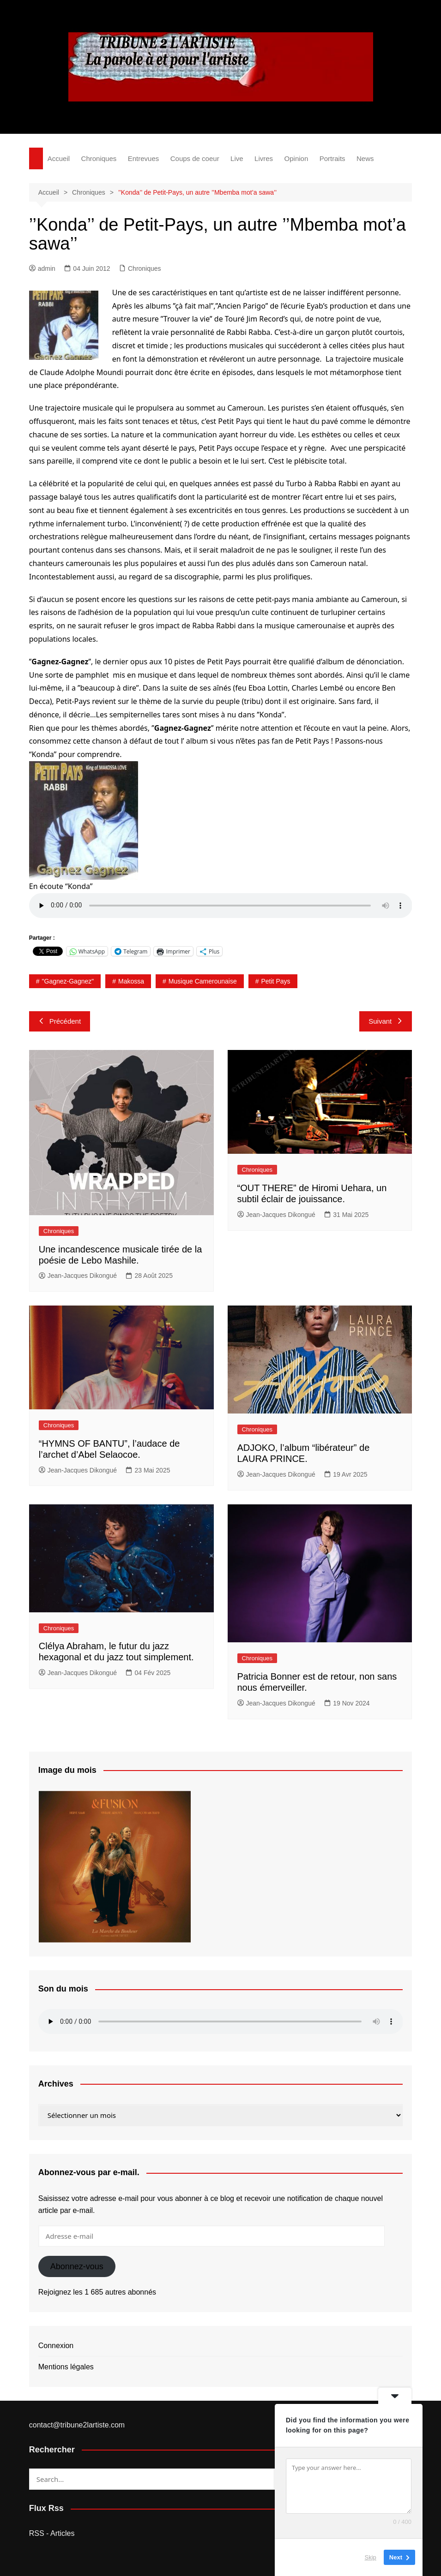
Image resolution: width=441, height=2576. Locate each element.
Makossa (131, 981)
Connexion (56, 2345)
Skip (370, 2557)
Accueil (59, 158)
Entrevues (143, 158)
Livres (263, 158)
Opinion (296, 158)
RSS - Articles (52, 2533)
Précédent (59, 1021)
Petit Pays (275, 981)
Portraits (332, 158)
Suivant (386, 1021)
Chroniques (99, 158)
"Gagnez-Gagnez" (68, 981)
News (365, 158)
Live (236, 158)
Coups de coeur (194, 158)
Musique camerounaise (203, 981)
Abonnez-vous (76, 2266)
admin (42, 268)
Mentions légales (66, 2367)
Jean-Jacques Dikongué (78, 1275)
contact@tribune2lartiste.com (77, 2425)
